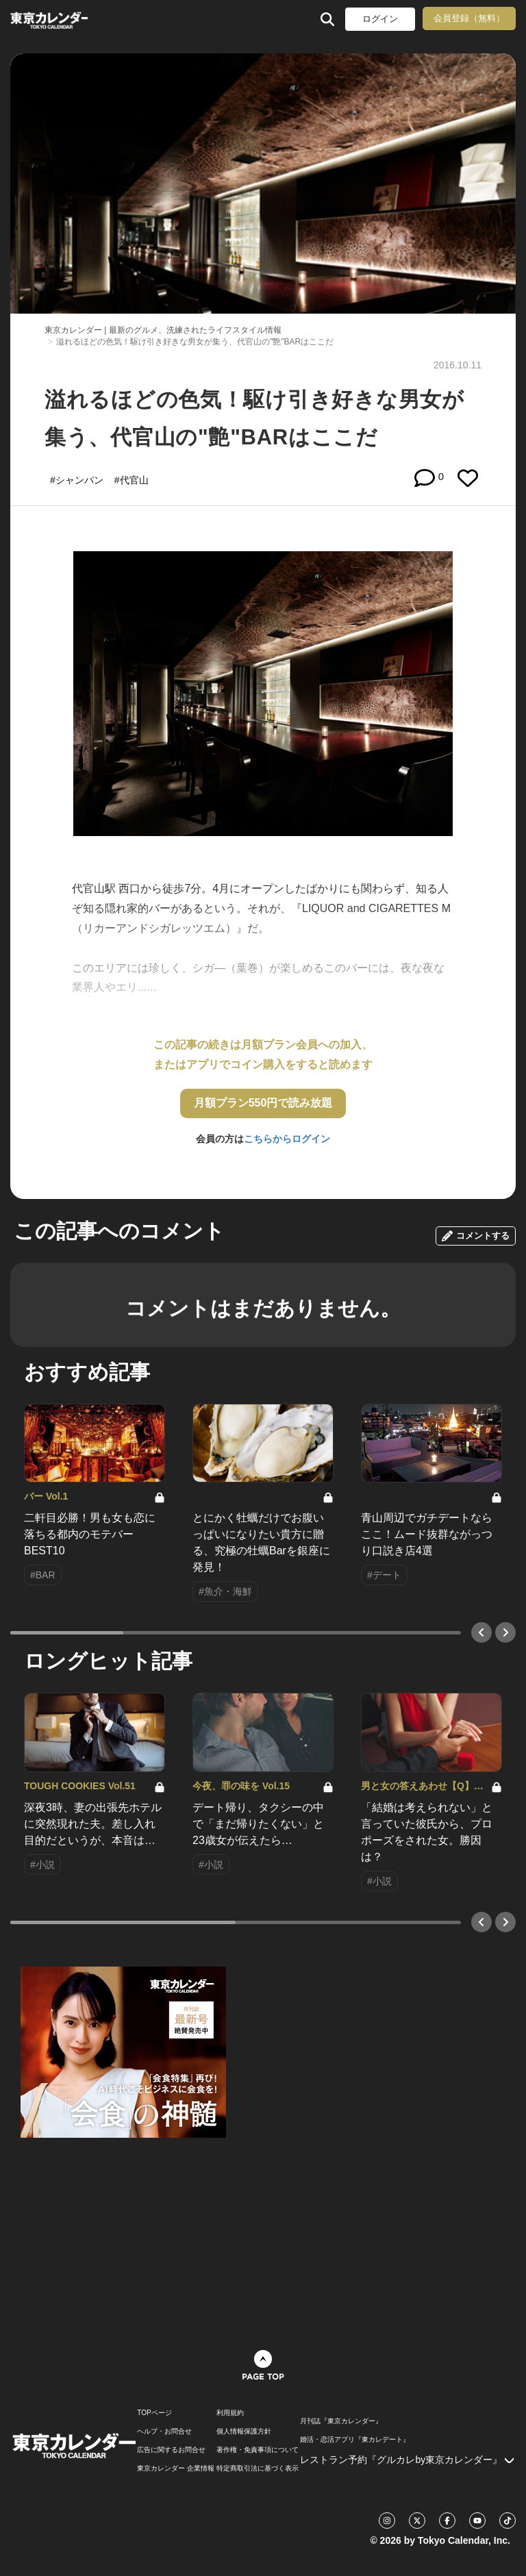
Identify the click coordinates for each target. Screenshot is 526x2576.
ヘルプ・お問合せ (164, 2431)
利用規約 (230, 2413)
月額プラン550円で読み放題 (263, 1103)
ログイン (380, 19)
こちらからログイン (287, 1138)
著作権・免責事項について (257, 2450)
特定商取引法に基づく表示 (257, 2468)
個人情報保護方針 (243, 2431)
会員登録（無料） (469, 18)
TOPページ (154, 2413)
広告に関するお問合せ (171, 2450)
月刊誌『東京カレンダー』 (341, 2421)
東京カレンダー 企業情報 (175, 2468)
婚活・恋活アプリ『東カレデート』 (355, 2439)
